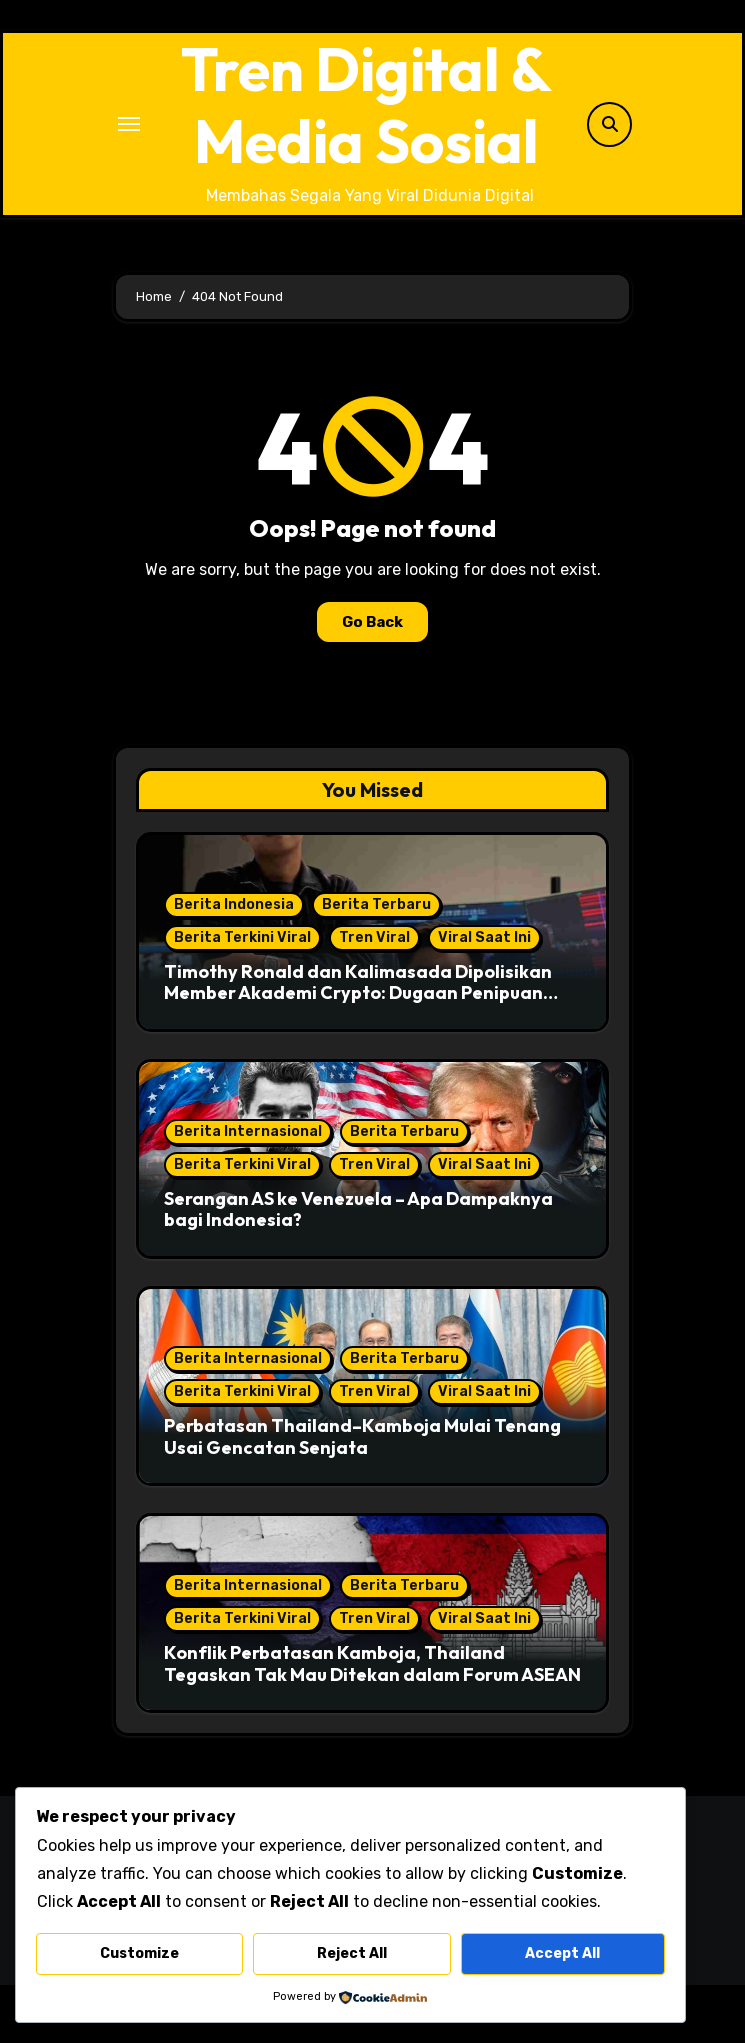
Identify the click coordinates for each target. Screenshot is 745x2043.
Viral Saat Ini (484, 937)
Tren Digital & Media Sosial (366, 105)
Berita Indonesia (234, 904)
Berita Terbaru (376, 904)
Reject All (352, 1953)
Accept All (562, 1953)
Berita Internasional (248, 1131)
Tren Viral (374, 937)
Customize (139, 1953)
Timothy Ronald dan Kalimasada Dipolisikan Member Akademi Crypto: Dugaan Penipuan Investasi (358, 993)
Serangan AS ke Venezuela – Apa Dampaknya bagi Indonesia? (358, 1209)
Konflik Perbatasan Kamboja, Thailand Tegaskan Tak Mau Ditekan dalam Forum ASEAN (372, 1663)
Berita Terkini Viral (242, 937)
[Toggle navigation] (129, 124)
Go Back (372, 622)
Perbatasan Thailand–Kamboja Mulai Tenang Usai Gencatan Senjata (362, 1436)
